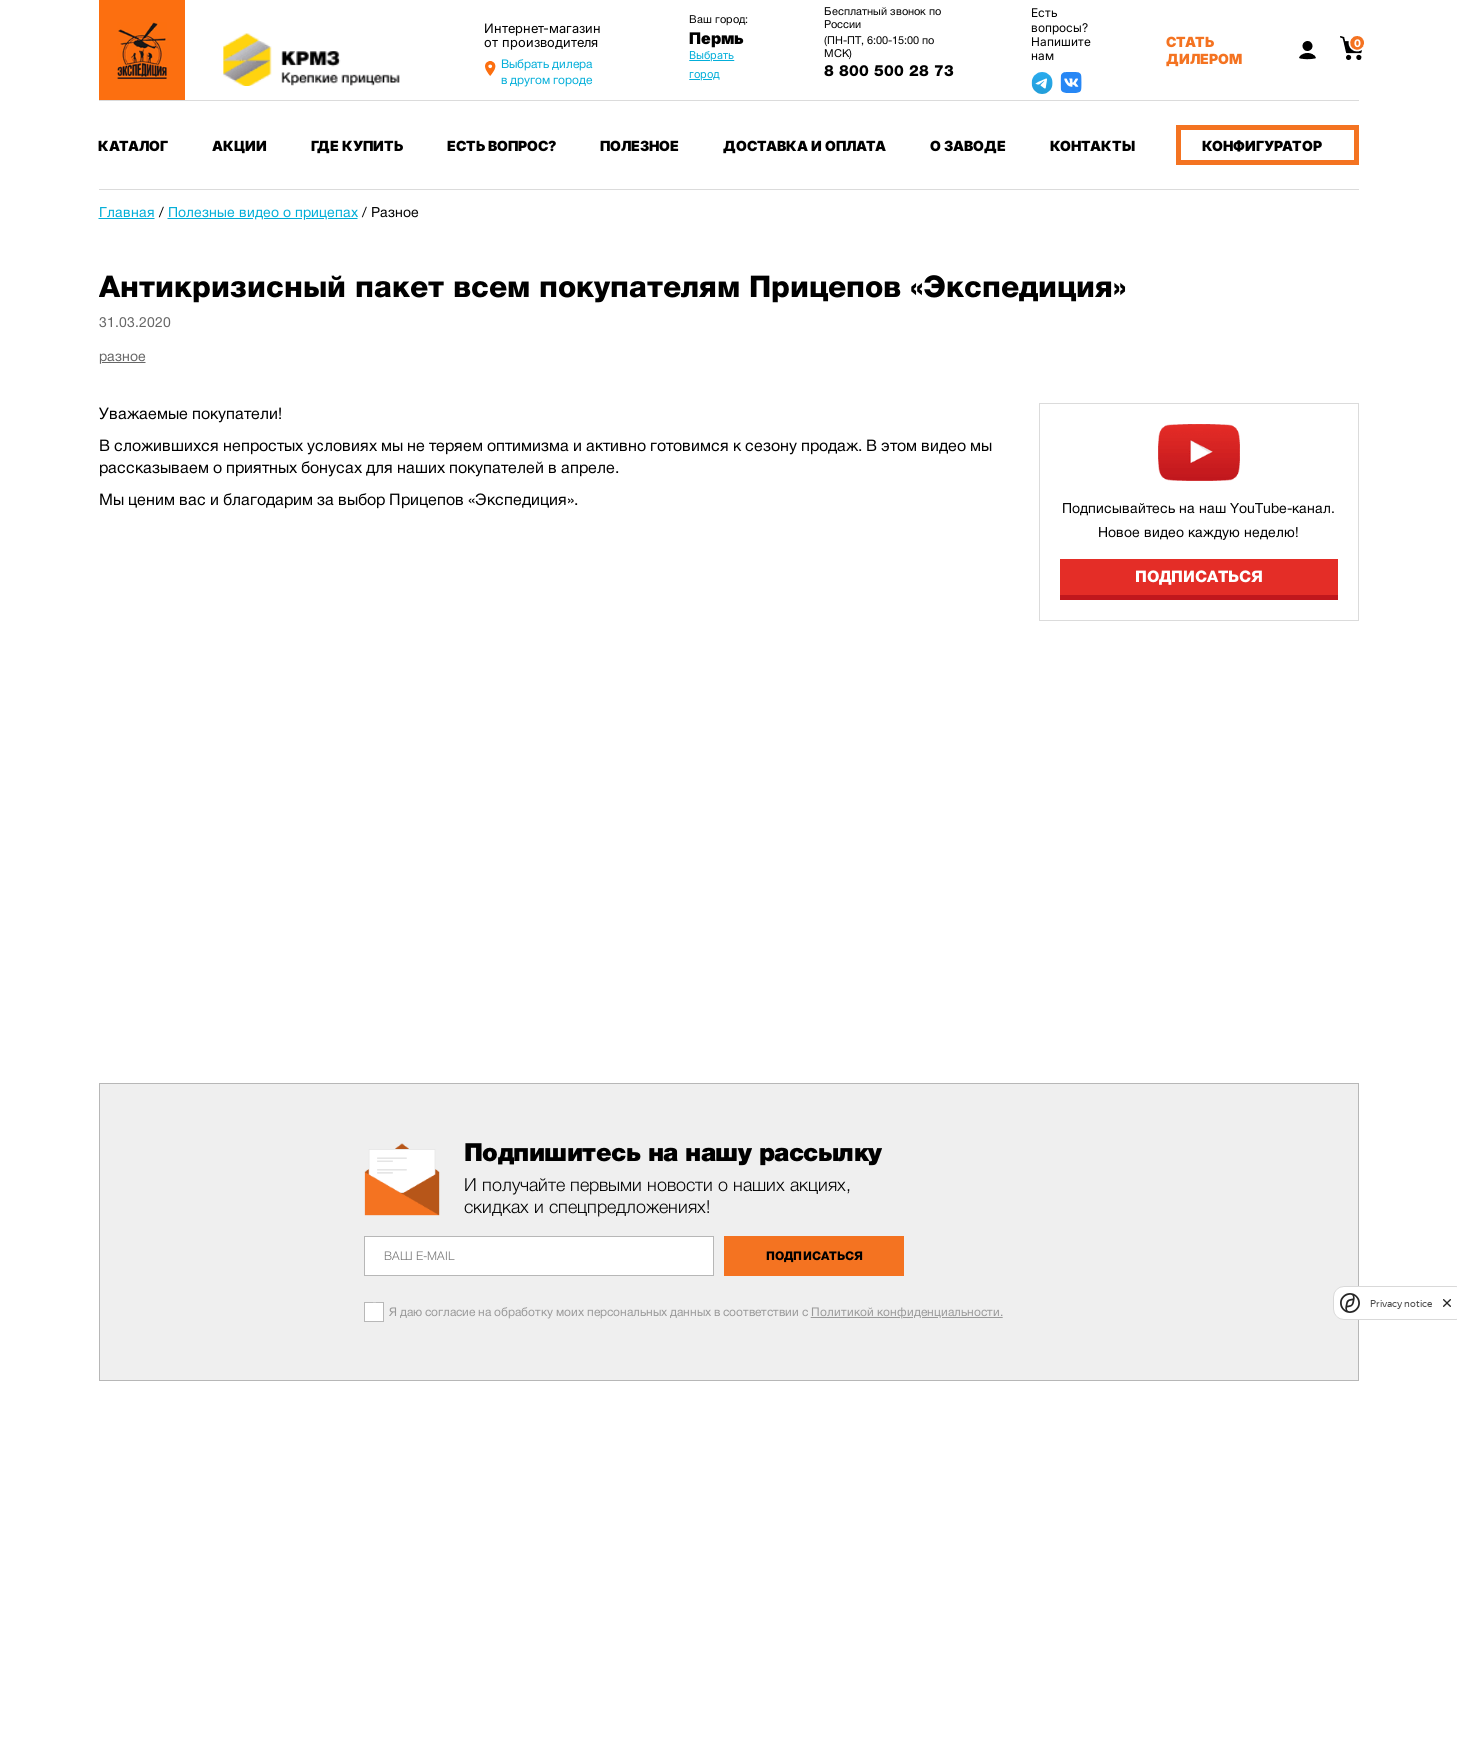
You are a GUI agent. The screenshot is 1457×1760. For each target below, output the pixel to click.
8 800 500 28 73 (889, 71)
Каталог (133, 145)
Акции (239, 145)
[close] (1447, 1303)
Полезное (639, 145)
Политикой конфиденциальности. (907, 1312)
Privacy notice (1401, 1303)
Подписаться (1199, 576)
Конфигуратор (1262, 145)
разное (122, 356)
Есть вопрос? (501, 145)
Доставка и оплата (804, 145)
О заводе (968, 145)
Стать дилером (1204, 50)
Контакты (1092, 145)
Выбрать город (711, 64)
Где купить (357, 145)
